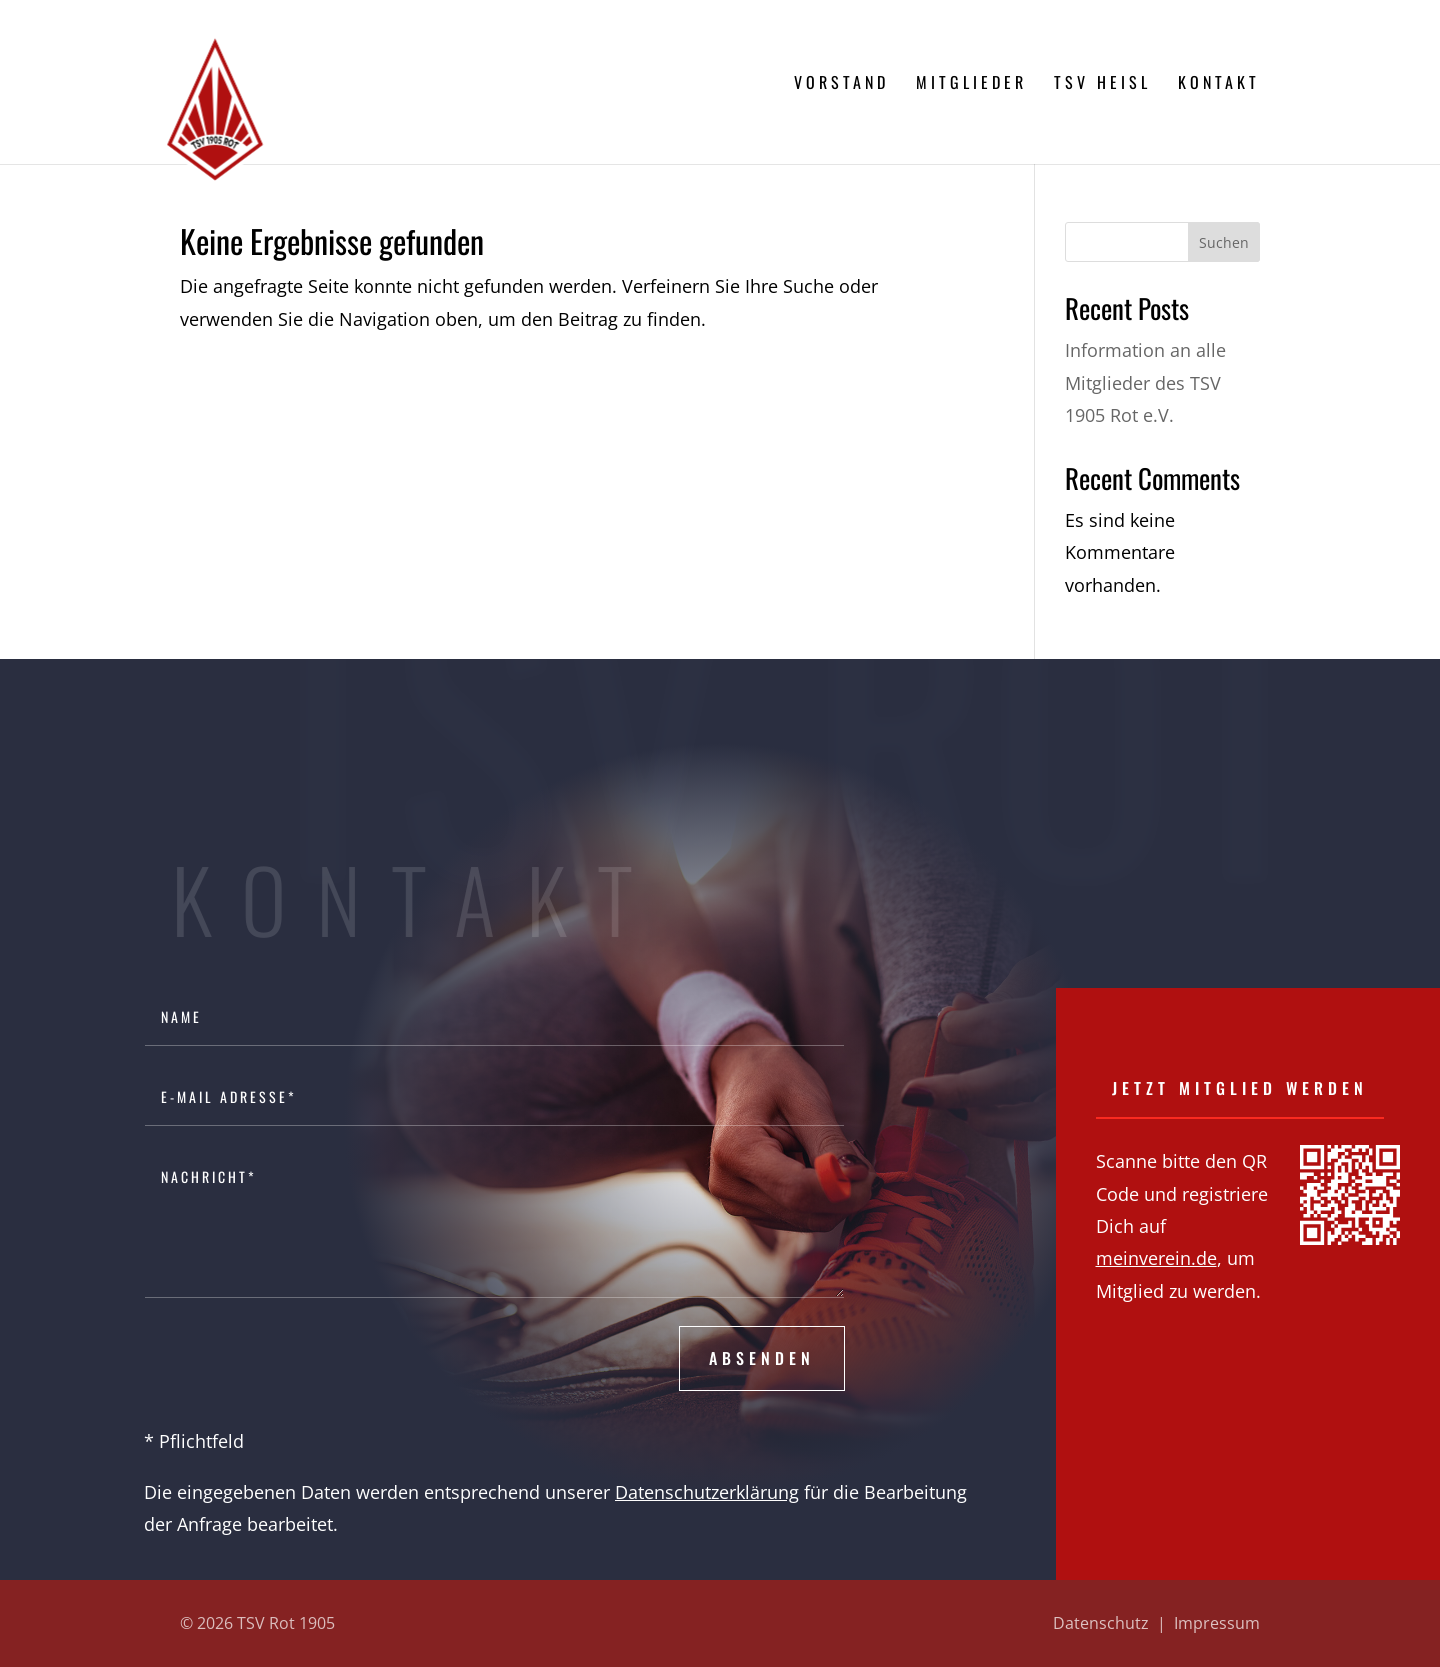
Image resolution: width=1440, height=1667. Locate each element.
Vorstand (841, 84)
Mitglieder (971, 84)
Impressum (1217, 1623)
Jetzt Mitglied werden (1240, 1088)
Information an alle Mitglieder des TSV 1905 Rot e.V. (1145, 382)
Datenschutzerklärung (707, 1492)
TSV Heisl (1102, 84)
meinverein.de (1156, 1258)
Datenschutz (1101, 1623)
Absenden (762, 1358)
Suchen (1224, 242)
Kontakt (1219, 84)
